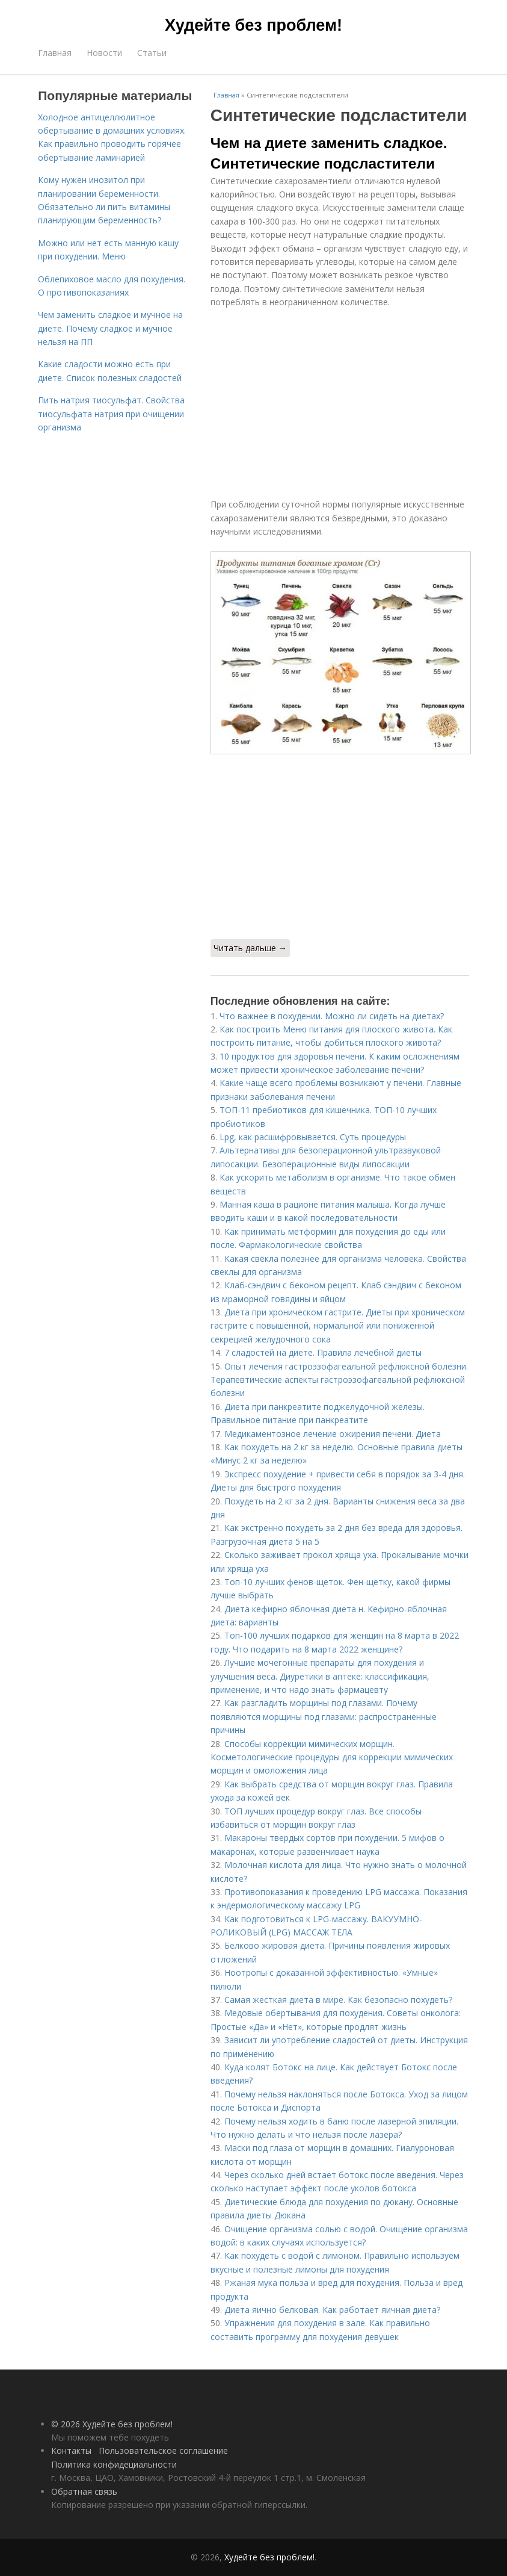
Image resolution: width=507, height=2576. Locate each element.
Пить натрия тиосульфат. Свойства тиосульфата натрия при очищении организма (111, 413)
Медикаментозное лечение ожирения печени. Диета (332, 1433)
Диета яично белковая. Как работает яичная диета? (332, 2309)
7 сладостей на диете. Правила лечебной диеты (323, 1352)
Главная (55, 52)
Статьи (152, 52)
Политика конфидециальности (114, 2464)
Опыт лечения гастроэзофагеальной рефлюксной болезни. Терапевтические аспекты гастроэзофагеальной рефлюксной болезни (339, 1380)
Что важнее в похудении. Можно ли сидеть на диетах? (332, 1016)
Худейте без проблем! (253, 25)
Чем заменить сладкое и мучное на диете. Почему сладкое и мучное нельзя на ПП (110, 328)
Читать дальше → (250, 948)
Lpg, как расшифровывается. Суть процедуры (313, 1137)
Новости (104, 52)
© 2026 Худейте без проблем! (112, 2424)
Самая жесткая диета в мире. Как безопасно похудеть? (338, 1999)
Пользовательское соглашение (163, 2450)
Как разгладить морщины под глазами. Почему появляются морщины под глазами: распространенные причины (323, 1716)
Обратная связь (84, 2491)
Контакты (71, 2450)
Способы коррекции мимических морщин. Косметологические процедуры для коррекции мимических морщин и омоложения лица (331, 1757)
